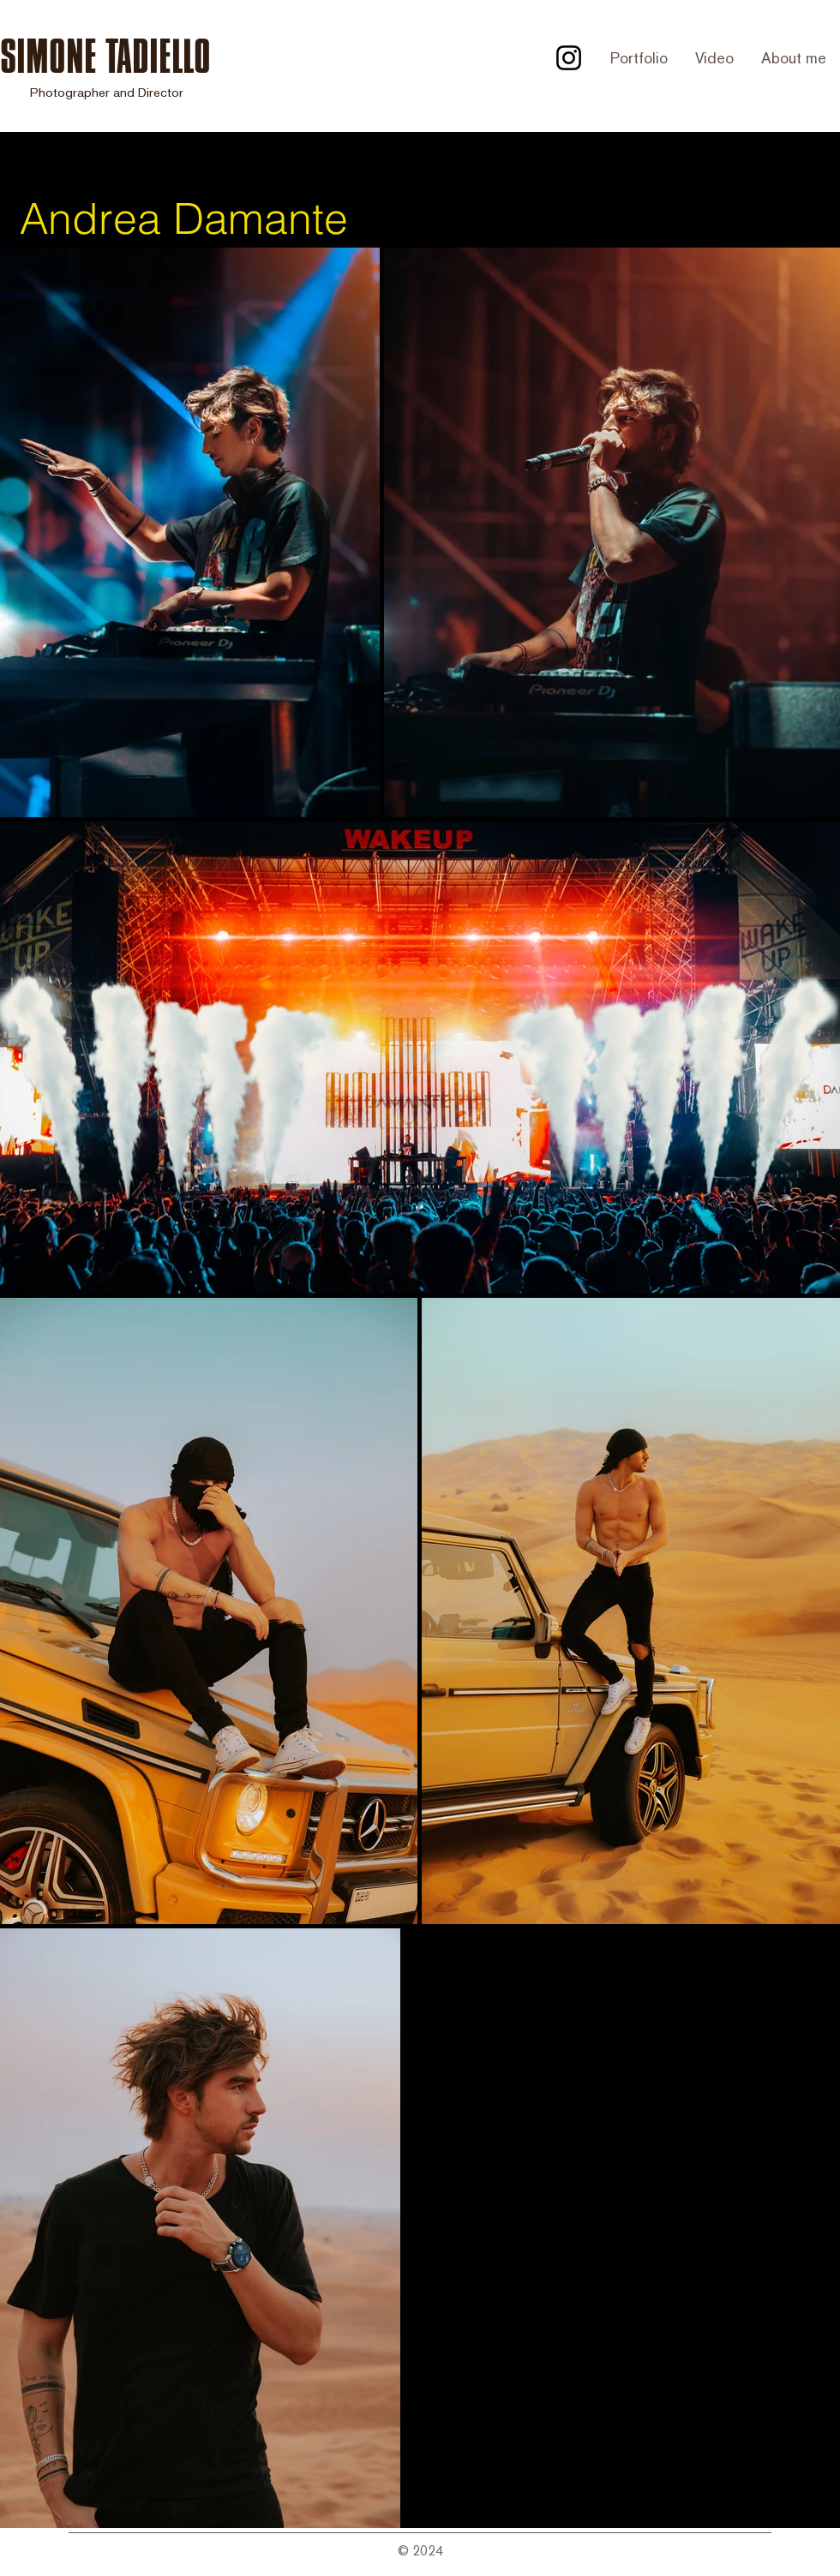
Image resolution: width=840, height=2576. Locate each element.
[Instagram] (568, 58)
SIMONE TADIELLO (105, 56)
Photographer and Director (106, 92)
